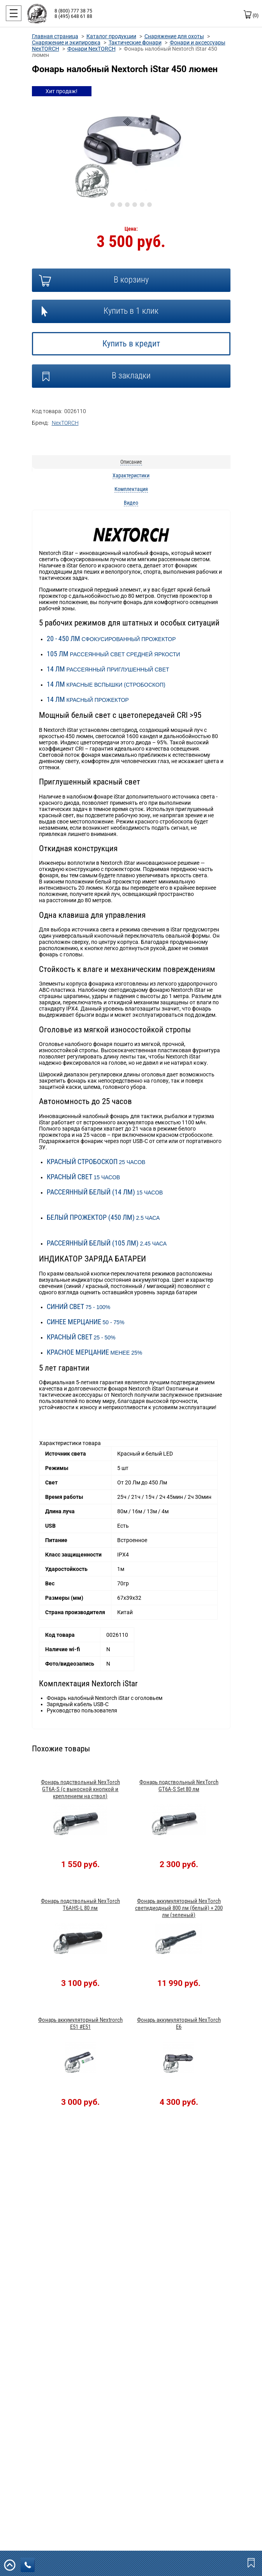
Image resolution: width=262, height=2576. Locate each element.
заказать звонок (30, 2565)
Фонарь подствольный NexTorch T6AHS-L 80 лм (80, 1905)
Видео (131, 503)
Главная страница (55, 36)
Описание (131, 462)
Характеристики (131, 475)
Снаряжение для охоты (174, 36)
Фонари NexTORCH (91, 49)
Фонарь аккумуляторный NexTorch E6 (179, 2023)
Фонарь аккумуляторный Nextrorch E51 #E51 (80, 2023)
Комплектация (131, 489)
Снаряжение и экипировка (66, 42)
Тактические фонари (135, 42)
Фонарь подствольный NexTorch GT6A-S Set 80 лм (178, 1786)
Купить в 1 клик (131, 311)
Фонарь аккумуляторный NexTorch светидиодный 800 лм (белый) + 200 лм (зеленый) (179, 1908)
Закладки (252, 2562)
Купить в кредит (131, 343)
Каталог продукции (111, 36)
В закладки (131, 375)
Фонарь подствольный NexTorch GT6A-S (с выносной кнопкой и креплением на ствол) (80, 1789)
